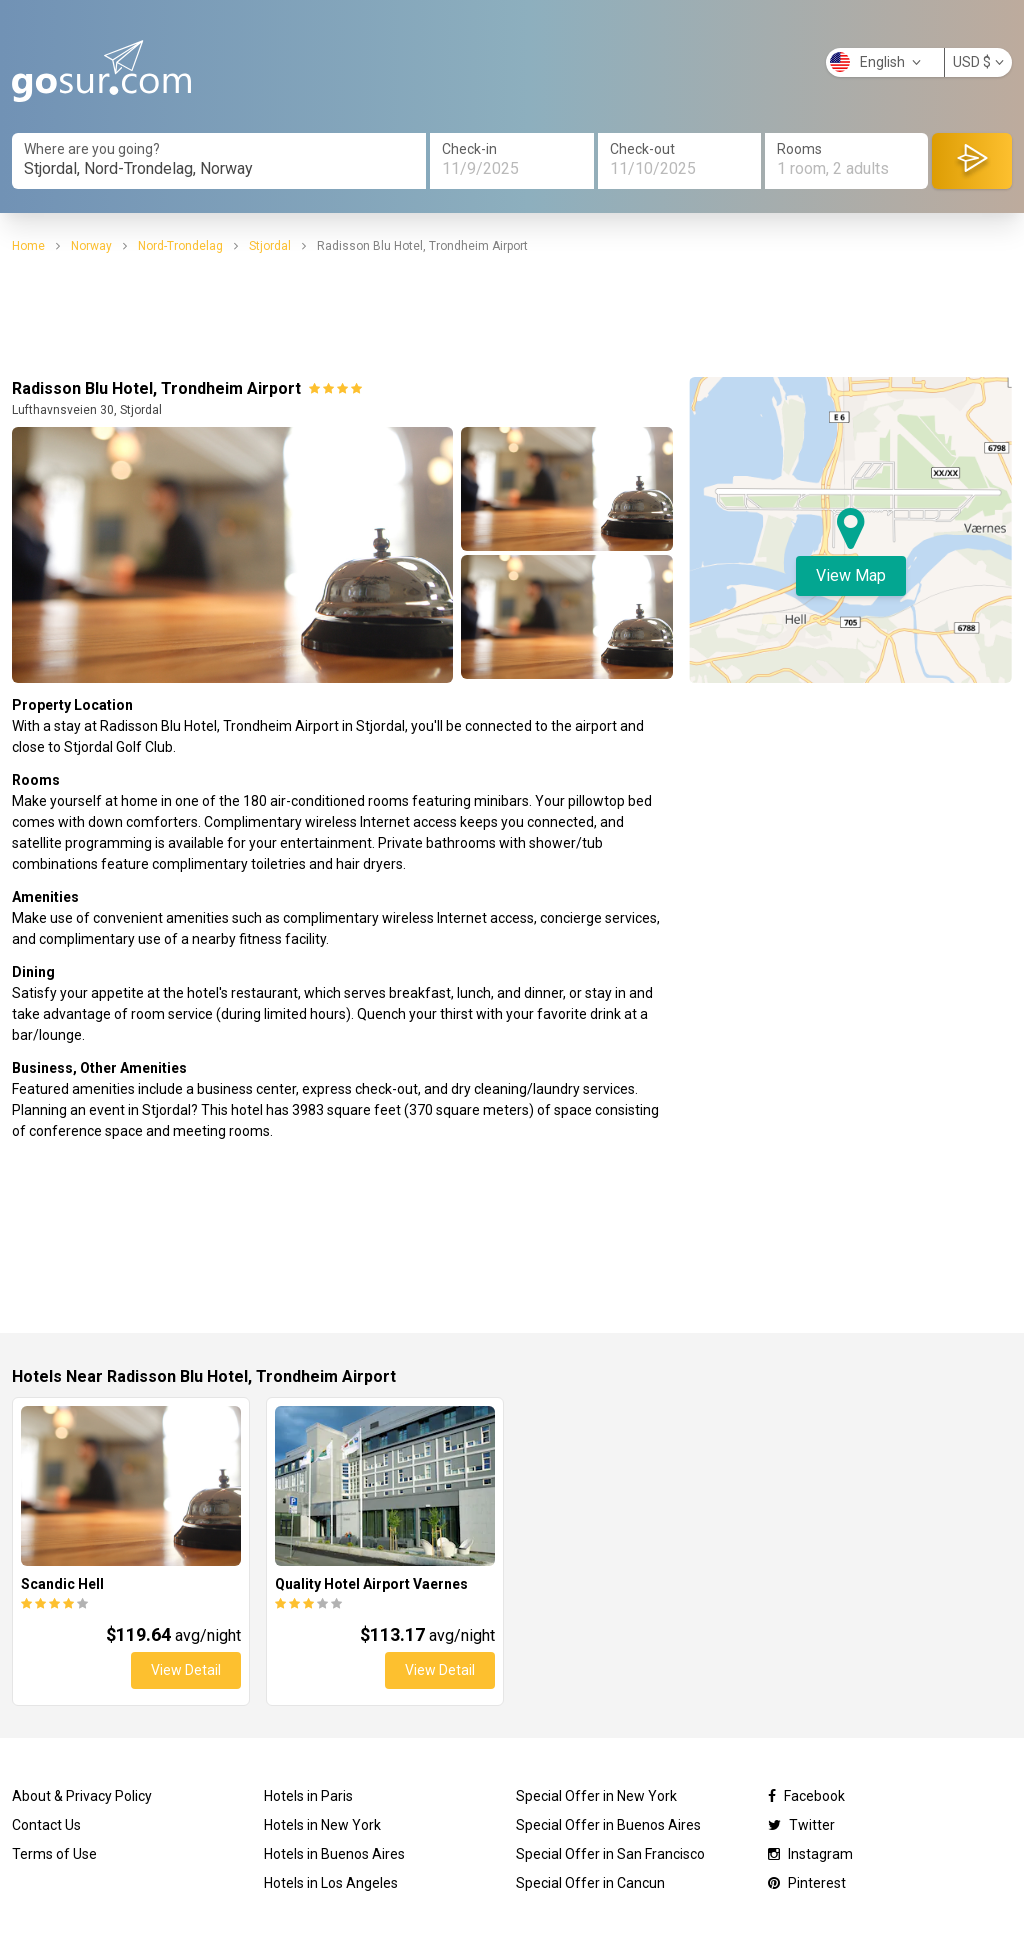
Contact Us (46, 1825)
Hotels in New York (322, 1825)
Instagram (810, 1854)
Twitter (801, 1825)
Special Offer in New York (596, 1796)
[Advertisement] (512, 316)
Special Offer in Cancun (590, 1883)
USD (978, 62)
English (875, 62)
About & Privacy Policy (82, 1796)
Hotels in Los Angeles (331, 1883)
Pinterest (807, 1883)
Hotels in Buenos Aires (334, 1854)
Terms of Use (54, 1854)
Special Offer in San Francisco (610, 1854)
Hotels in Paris (308, 1796)
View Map (851, 575)
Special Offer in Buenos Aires (608, 1825)
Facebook (806, 1796)
